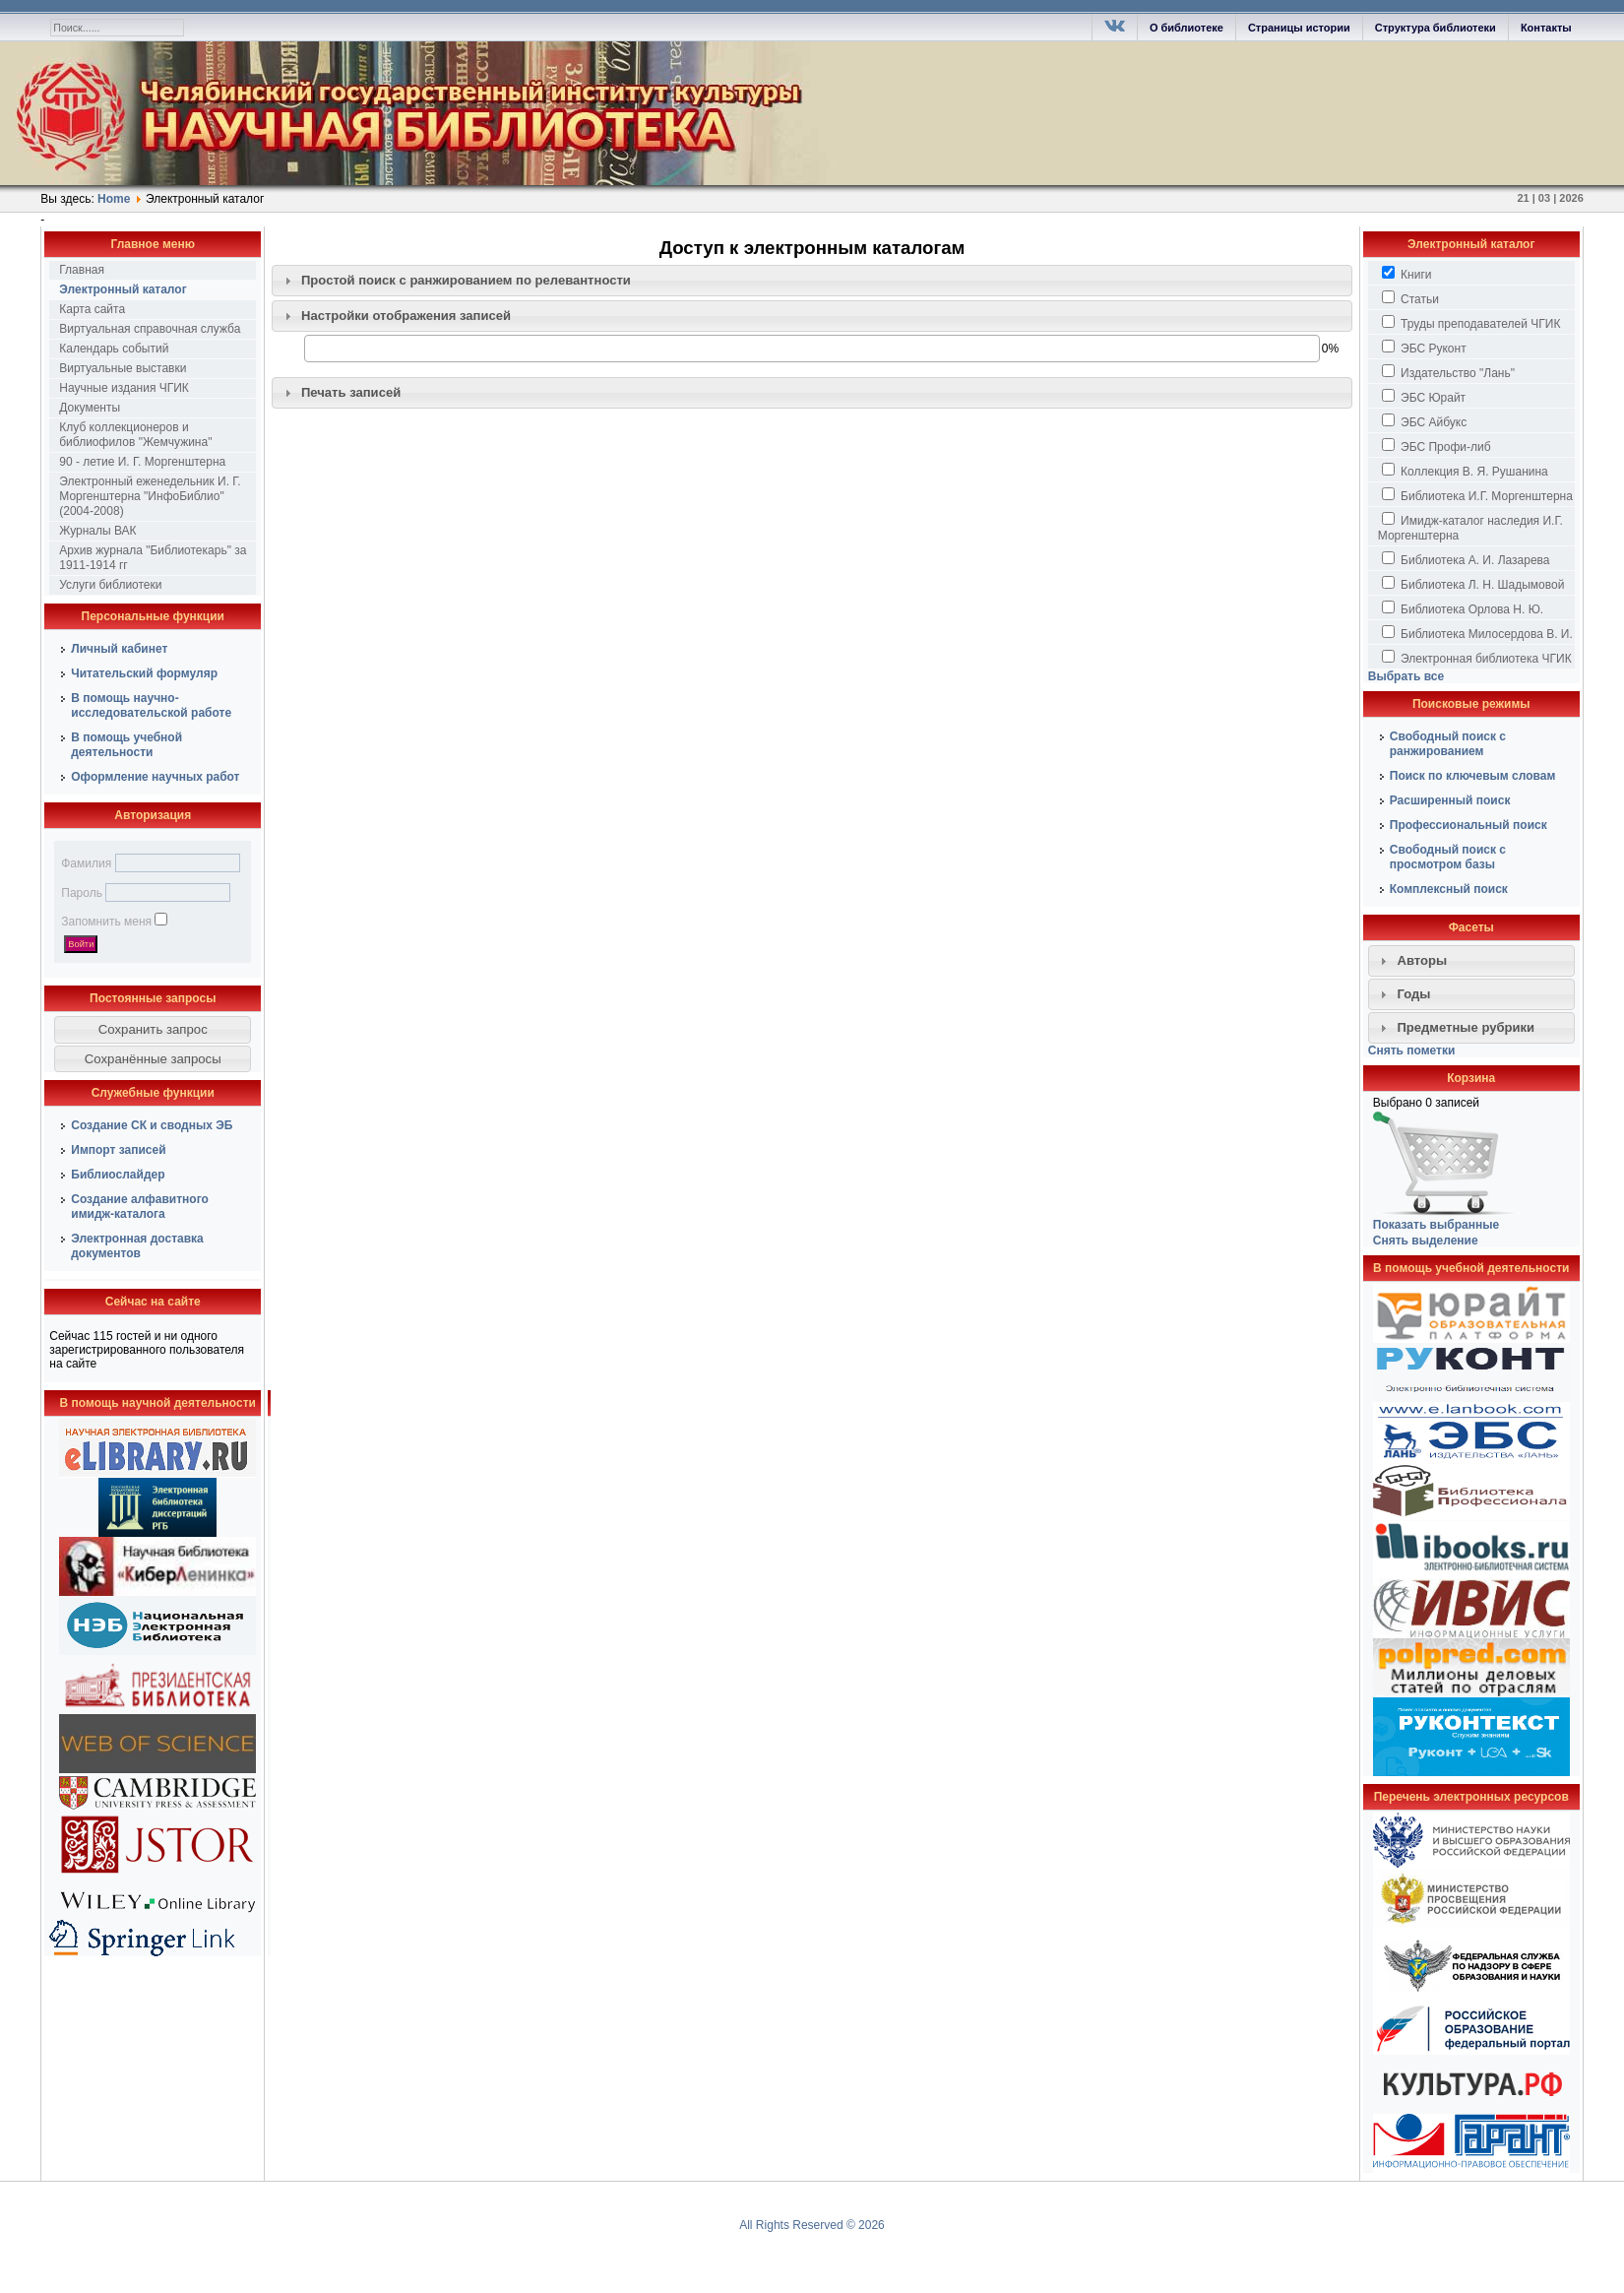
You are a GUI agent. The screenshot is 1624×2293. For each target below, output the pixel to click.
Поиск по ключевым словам (1473, 776)
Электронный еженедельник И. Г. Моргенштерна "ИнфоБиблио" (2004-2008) (149, 496)
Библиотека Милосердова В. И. (1477, 633)
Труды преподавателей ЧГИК (1471, 323)
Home (113, 199)
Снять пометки (1412, 1050)
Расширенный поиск (1450, 800)
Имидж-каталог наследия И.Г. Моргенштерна (1470, 527)
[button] (152, 1030)
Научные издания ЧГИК (124, 388)
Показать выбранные (1436, 1225)
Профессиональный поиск (1468, 825)
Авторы (1422, 960)
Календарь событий (113, 348)
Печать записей (351, 392)
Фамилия (86, 863)
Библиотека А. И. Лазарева (1466, 559)
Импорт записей (118, 1150)
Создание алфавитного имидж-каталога (140, 1206)
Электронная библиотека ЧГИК (1477, 658)
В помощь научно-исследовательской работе (151, 705)
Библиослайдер (117, 1174)
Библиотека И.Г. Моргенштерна (1477, 495)
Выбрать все (1406, 676)
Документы (89, 407)
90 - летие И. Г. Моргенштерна (142, 462)
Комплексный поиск (1449, 889)
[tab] (812, 280)
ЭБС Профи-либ (1436, 446)
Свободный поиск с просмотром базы (1448, 857)
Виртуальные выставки (122, 368)
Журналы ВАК (97, 531)
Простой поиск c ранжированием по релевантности (466, 280)
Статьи (1410, 298)
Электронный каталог (122, 289)
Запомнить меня (106, 921)
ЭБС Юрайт (1424, 397)
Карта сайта (92, 309)
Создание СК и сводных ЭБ (151, 1125)
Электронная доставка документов (137, 1246)
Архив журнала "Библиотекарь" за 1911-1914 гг (152, 557)
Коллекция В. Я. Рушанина (1465, 470)
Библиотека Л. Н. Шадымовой (1473, 584)
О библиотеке (1186, 27)
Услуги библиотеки (110, 585)
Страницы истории (1299, 27)
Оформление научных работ (155, 777)
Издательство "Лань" (1448, 372)
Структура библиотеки (1435, 27)
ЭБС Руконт (1424, 347)
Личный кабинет (119, 649)
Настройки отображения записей (406, 315)
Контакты (1546, 27)
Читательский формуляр (144, 673)
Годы (1413, 994)
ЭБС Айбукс (1424, 421)
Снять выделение (1425, 1240)
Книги (1407, 274)
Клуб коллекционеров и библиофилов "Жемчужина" (135, 434)
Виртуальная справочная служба (149, 329)
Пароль (81, 893)
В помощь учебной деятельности (126, 745)
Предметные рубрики (1465, 1027)
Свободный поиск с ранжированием (1448, 744)
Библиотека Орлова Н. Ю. (1462, 608)
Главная (81, 270)
